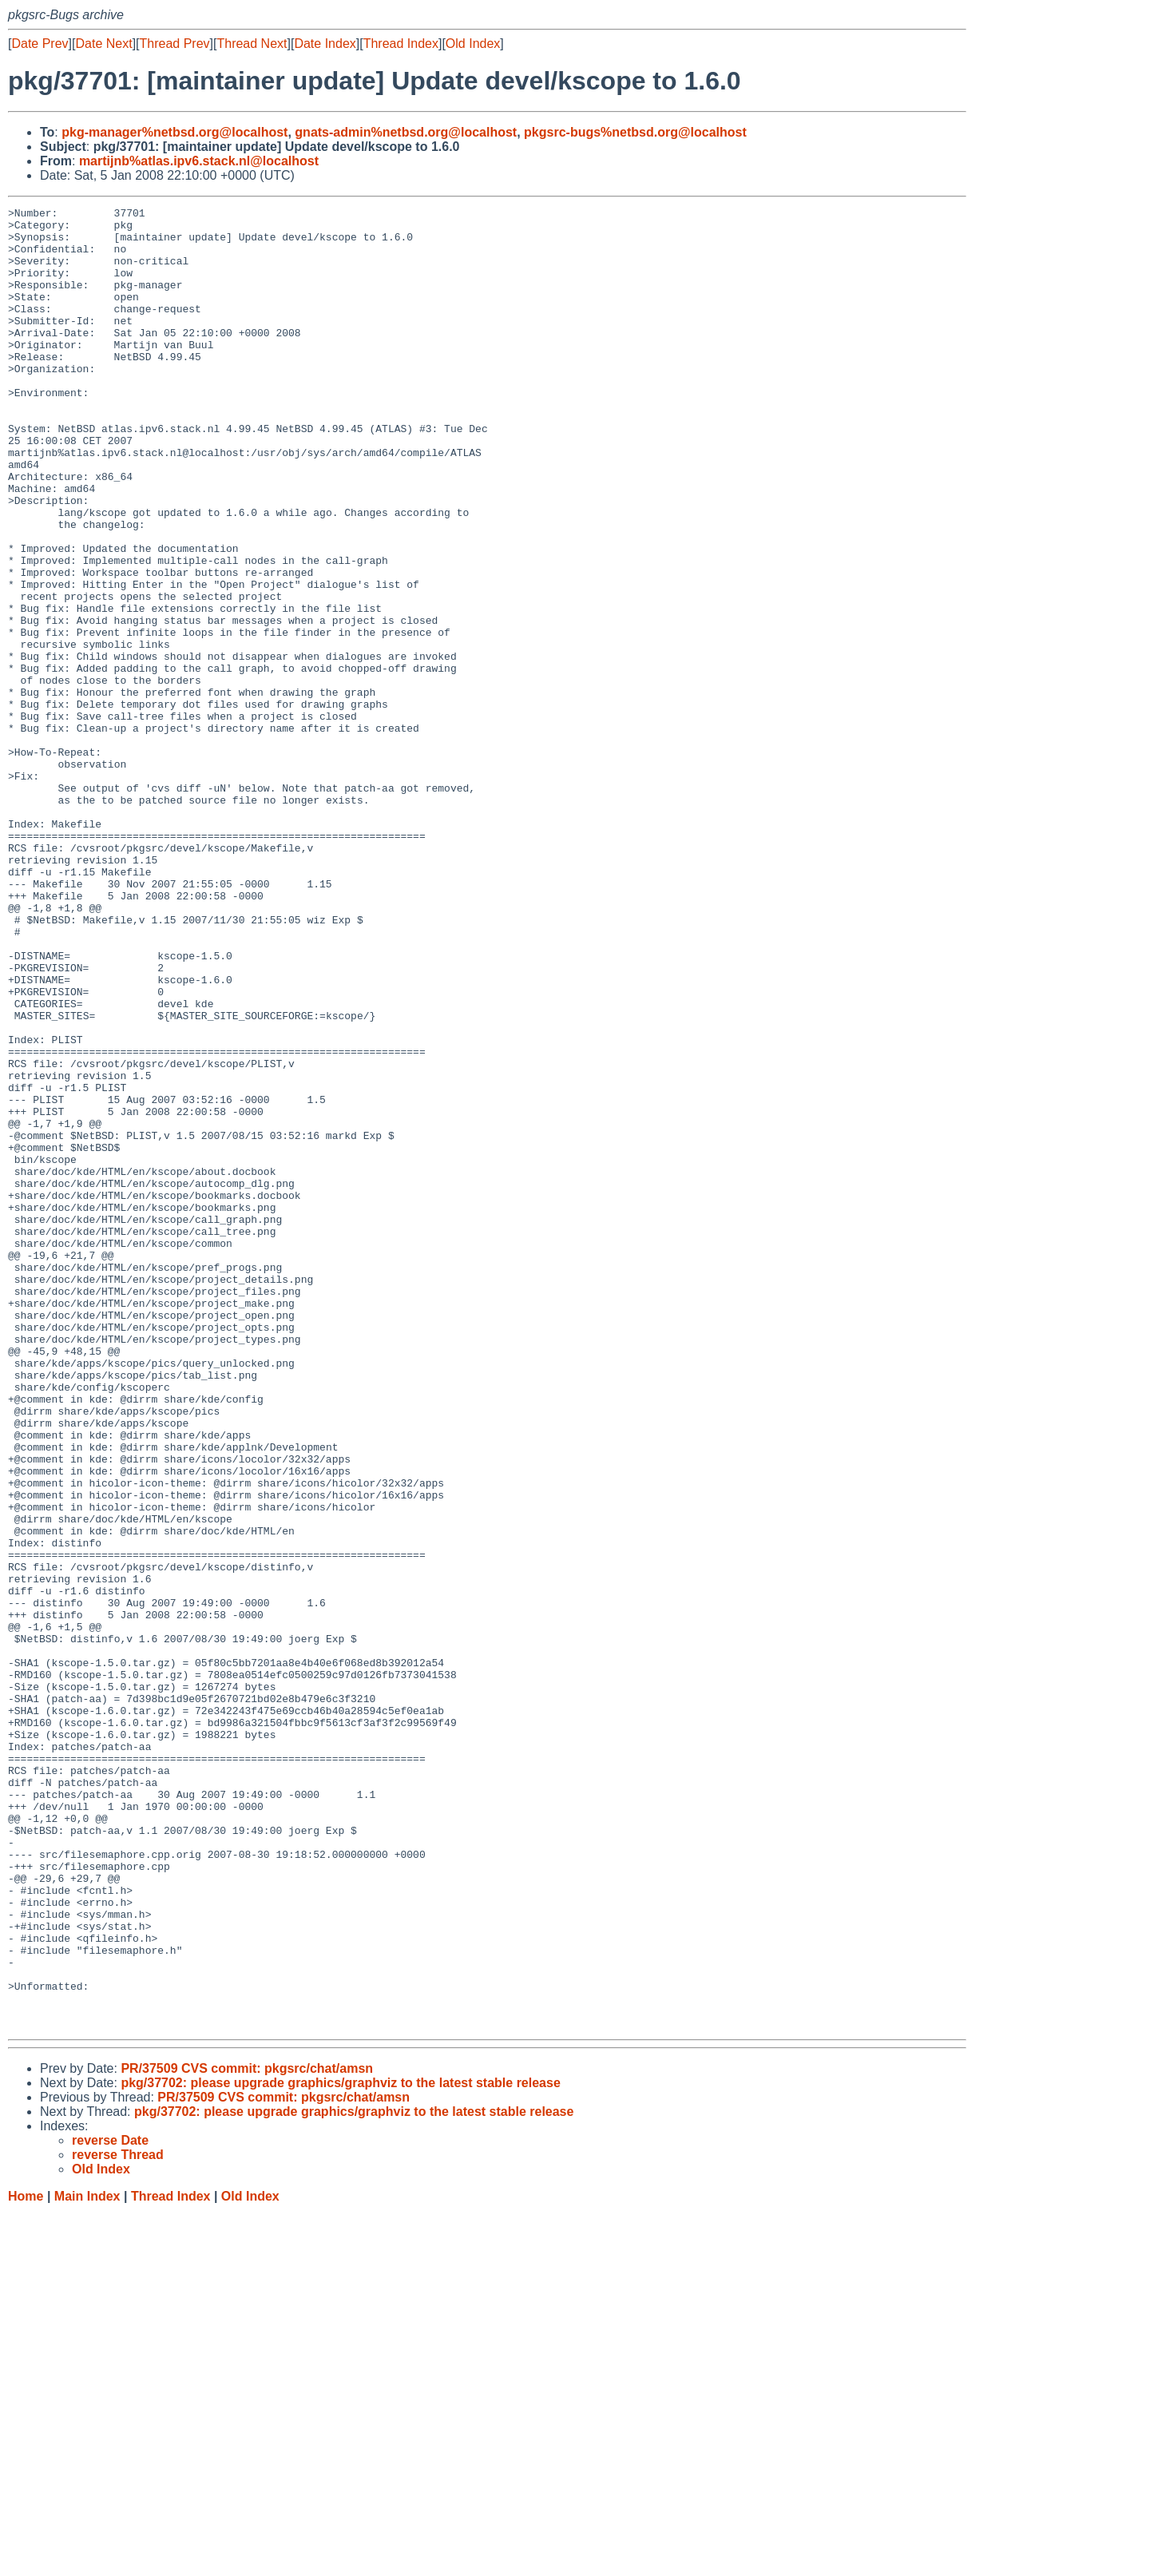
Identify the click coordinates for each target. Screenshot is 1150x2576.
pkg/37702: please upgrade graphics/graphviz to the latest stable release (340, 2447)
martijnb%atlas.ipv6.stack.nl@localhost (199, 161)
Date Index (324, 43)
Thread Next (251, 43)
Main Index (87, 2560)
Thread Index (400, 43)
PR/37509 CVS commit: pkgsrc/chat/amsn (247, 2432)
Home (25, 2560)
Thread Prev (175, 43)
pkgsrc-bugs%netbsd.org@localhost (635, 132)
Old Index (473, 43)
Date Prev (39, 43)
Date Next (103, 43)
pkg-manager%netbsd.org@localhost (174, 132)
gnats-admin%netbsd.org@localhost (406, 132)
